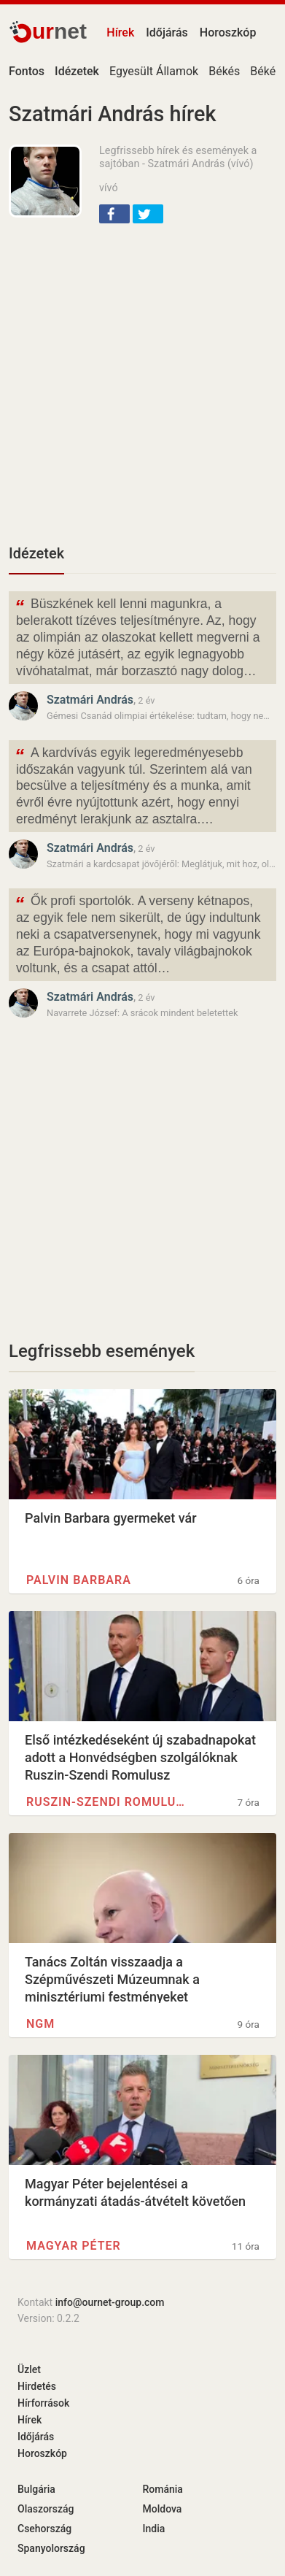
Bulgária (36, 2489)
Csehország (44, 2528)
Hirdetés (36, 2386)
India (154, 2528)
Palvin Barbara (78, 1580)
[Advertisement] (142, 382)
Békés (224, 71)
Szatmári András (90, 700)
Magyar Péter (73, 2246)
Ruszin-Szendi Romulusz (108, 1802)
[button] (114, 213)
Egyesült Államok (153, 71)
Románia (163, 2489)
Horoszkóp (228, 32)
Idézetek (36, 553)
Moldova (162, 2509)
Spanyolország (51, 2548)
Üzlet (29, 2369)
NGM (40, 2024)
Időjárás (167, 32)
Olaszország (45, 2509)
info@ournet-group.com (110, 2302)
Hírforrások (43, 2403)
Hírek (120, 32)
